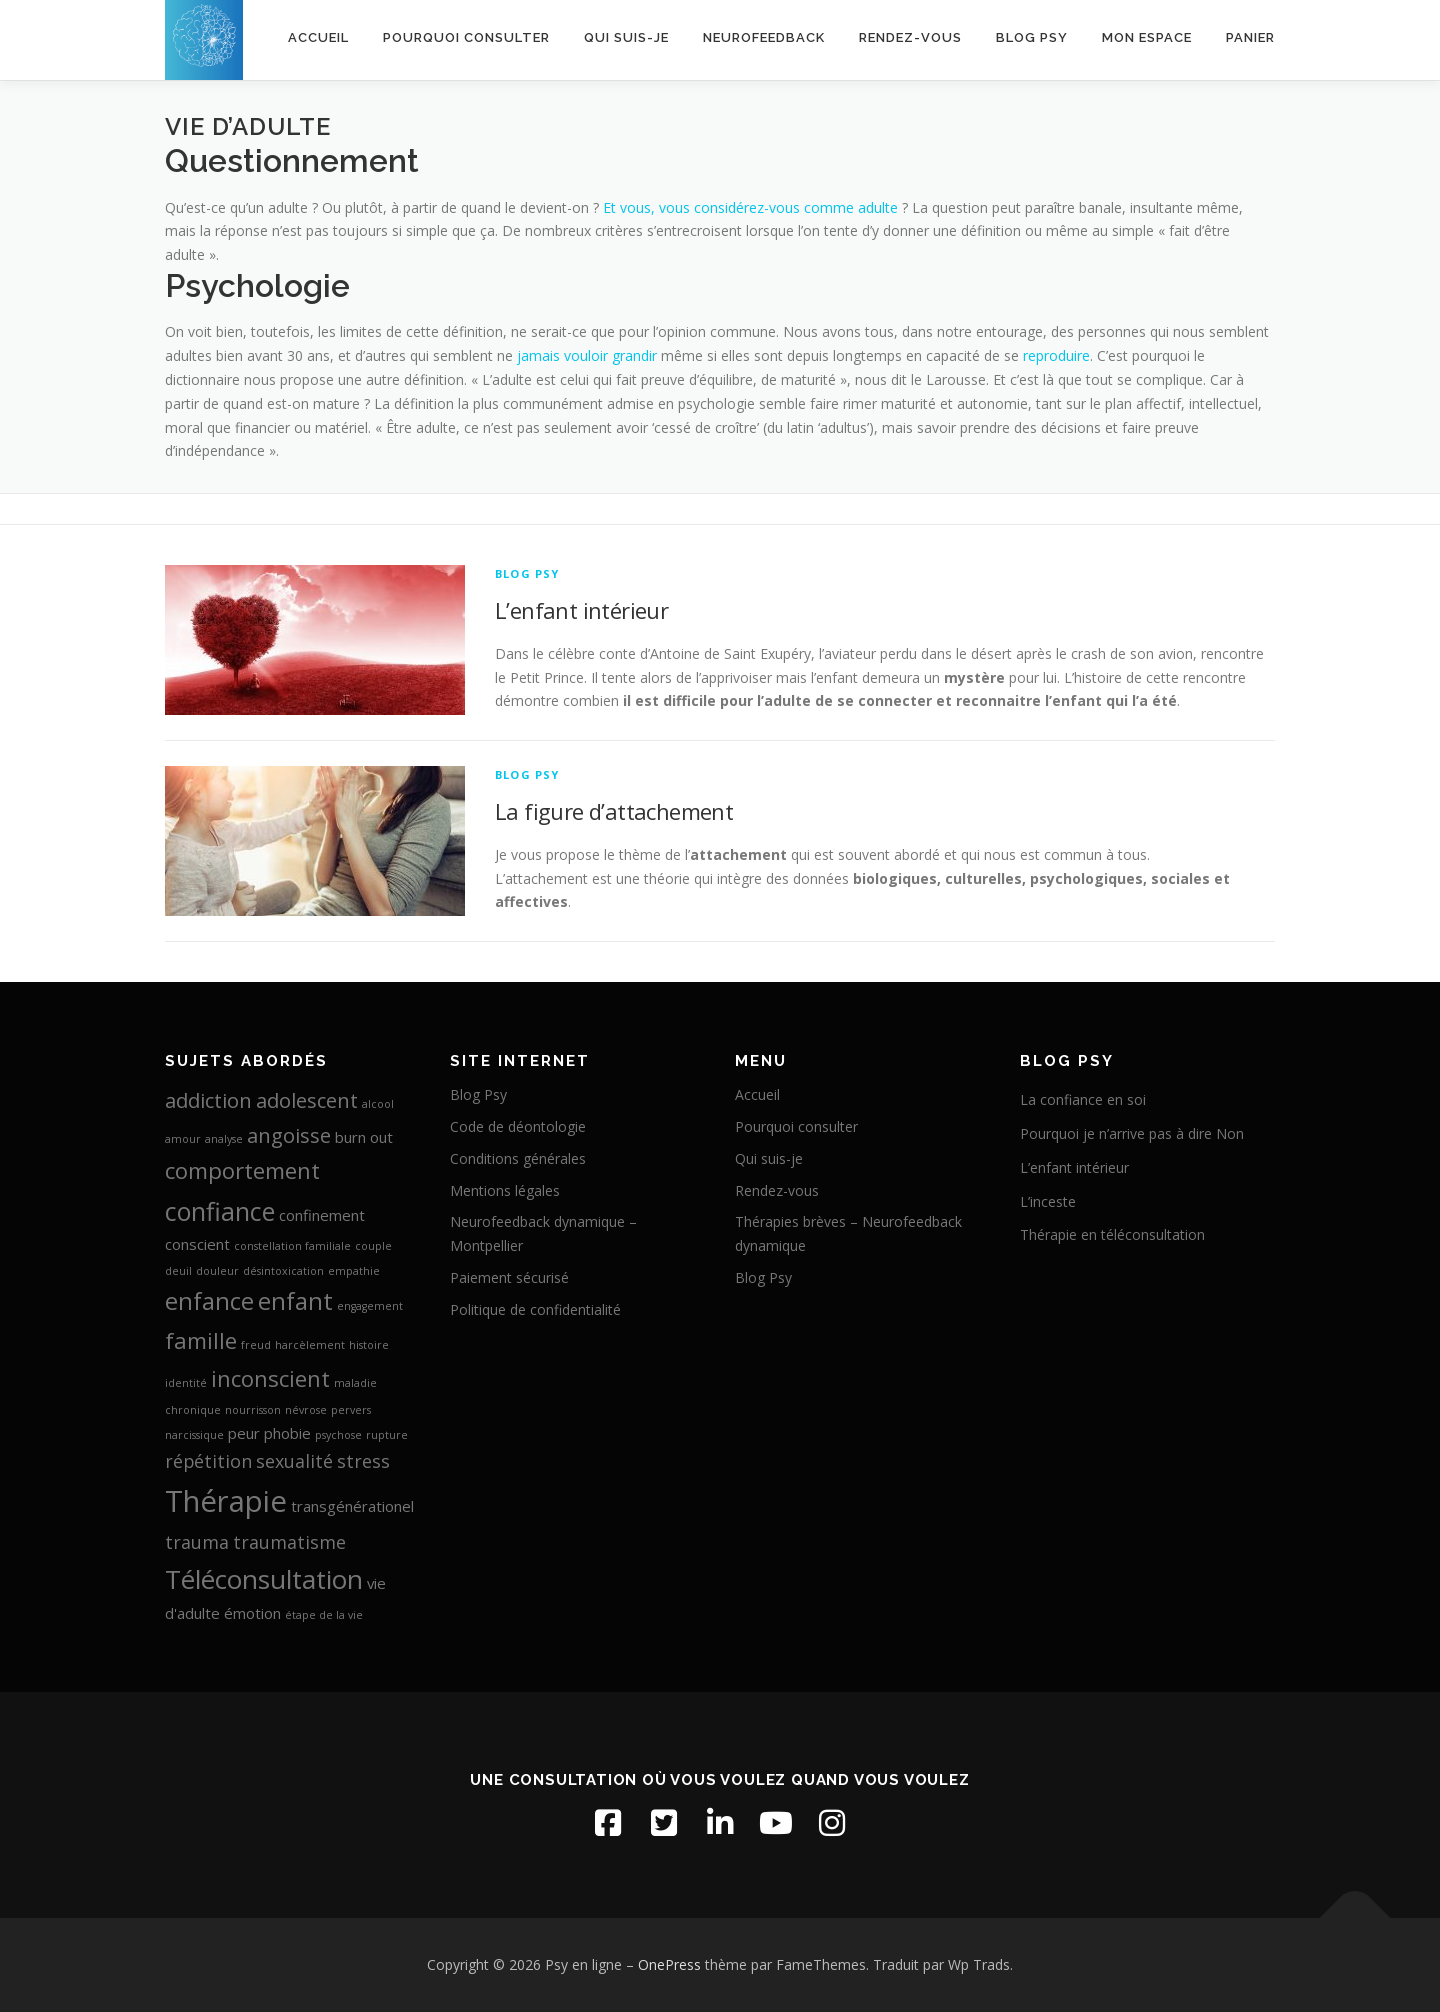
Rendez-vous (910, 37)
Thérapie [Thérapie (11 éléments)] (226, 1501)
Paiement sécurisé (509, 1277)
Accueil (318, 37)
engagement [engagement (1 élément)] (370, 1306)
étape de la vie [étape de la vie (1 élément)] (324, 1615)
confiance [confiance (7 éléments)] (220, 1211)
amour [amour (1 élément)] (183, 1139)
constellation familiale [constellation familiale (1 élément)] (292, 1246)
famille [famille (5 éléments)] (201, 1340)
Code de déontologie (518, 1126)
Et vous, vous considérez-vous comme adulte (750, 207)
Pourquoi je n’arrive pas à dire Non (1132, 1133)
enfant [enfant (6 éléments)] (295, 1301)
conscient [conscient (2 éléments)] (197, 1244)
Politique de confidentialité (535, 1309)
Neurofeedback (764, 37)
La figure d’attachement (614, 811)
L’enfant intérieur (581, 610)
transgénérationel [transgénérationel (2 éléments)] (352, 1506)
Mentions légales (505, 1190)
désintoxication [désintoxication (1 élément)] (283, 1271)
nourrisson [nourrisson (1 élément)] (253, 1410)
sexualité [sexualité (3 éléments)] (294, 1461)
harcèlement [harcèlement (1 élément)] (310, 1345)
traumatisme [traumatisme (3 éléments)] (289, 1542)
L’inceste (1048, 1201)
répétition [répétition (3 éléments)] (208, 1461)
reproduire (1056, 355)
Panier (1250, 37)
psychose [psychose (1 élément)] (338, 1435)
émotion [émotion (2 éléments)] (252, 1613)
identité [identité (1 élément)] (186, 1383)
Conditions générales (518, 1158)
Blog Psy (1032, 37)
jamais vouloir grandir (587, 355)
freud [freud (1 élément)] (256, 1345)
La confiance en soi (1083, 1099)
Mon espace (1147, 37)
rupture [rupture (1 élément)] (387, 1435)
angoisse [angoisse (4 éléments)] (289, 1135)
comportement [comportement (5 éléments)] (242, 1170)
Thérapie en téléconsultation (1112, 1234)
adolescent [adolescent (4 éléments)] (307, 1100)
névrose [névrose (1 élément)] (306, 1410)
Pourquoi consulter (466, 37)
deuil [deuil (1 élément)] (178, 1271)
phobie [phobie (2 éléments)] (287, 1433)
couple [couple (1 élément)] (373, 1246)
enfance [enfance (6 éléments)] (209, 1301)
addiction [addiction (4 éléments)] (208, 1100)
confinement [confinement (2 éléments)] (322, 1215)
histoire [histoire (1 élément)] (369, 1345)
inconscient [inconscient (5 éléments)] (270, 1378)
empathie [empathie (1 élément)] (354, 1271)
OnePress (669, 1964)
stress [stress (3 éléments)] (363, 1461)
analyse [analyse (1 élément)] (224, 1139)
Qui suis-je (626, 37)
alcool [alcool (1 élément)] (378, 1104)
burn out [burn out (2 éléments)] (364, 1137)
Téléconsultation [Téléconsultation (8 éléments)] (264, 1579)
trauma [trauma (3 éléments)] (197, 1542)
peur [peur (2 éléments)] (244, 1433)
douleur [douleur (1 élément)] (217, 1271)
